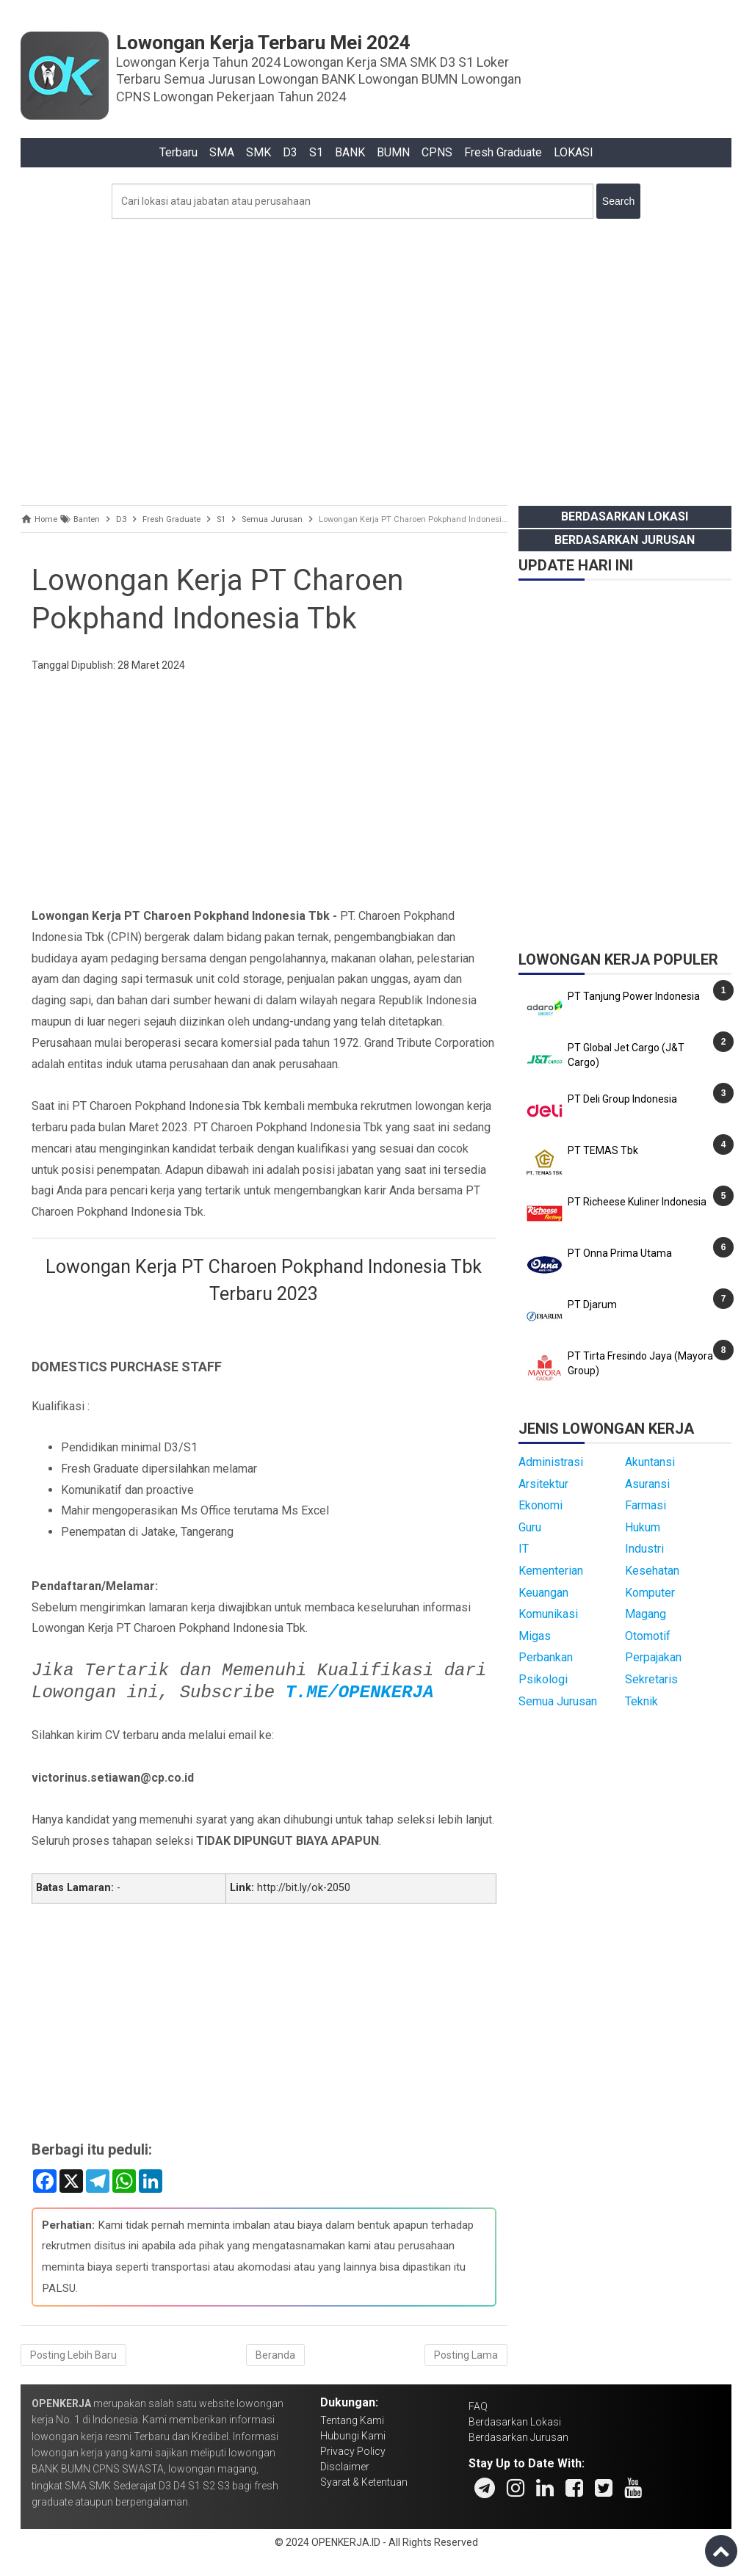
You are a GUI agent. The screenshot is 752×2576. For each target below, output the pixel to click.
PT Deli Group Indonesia (622, 1099)
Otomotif (647, 1636)
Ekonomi (540, 1505)
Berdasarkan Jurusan (624, 540)
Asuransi (647, 1484)
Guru (529, 1527)
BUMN (393, 152)
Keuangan (543, 1593)
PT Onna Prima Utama (620, 1253)
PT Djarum (592, 1304)
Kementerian (550, 1571)
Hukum (642, 1527)
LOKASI (573, 152)
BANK (350, 152)
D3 (290, 152)
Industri (644, 1549)
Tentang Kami (352, 2420)
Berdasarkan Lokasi (624, 516)
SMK (258, 152)
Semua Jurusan (557, 1701)
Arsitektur (543, 1484)
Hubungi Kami (353, 2436)
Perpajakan (653, 1657)
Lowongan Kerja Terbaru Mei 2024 (263, 43)
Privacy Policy (353, 2451)
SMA (221, 152)
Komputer (650, 1593)
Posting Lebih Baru (73, 2355)
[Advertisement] (376, 358)
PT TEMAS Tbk (603, 1150)
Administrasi (550, 1462)
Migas (534, 1636)
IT (523, 1549)
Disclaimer (344, 2466)
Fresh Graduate (503, 152)
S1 (316, 152)
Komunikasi (548, 1614)
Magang (645, 1614)
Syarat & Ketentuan (364, 2482)
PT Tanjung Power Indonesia (634, 996)
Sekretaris (651, 1679)
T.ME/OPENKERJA (360, 1692)
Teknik (641, 1701)
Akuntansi (650, 1462)
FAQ (478, 2406)
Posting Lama (466, 2355)
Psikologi (543, 1679)
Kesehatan (652, 1571)
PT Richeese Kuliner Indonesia (637, 1202)
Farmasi (645, 1505)
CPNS (437, 152)
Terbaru (178, 152)
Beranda (275, 2355)
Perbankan (545, 1657)
